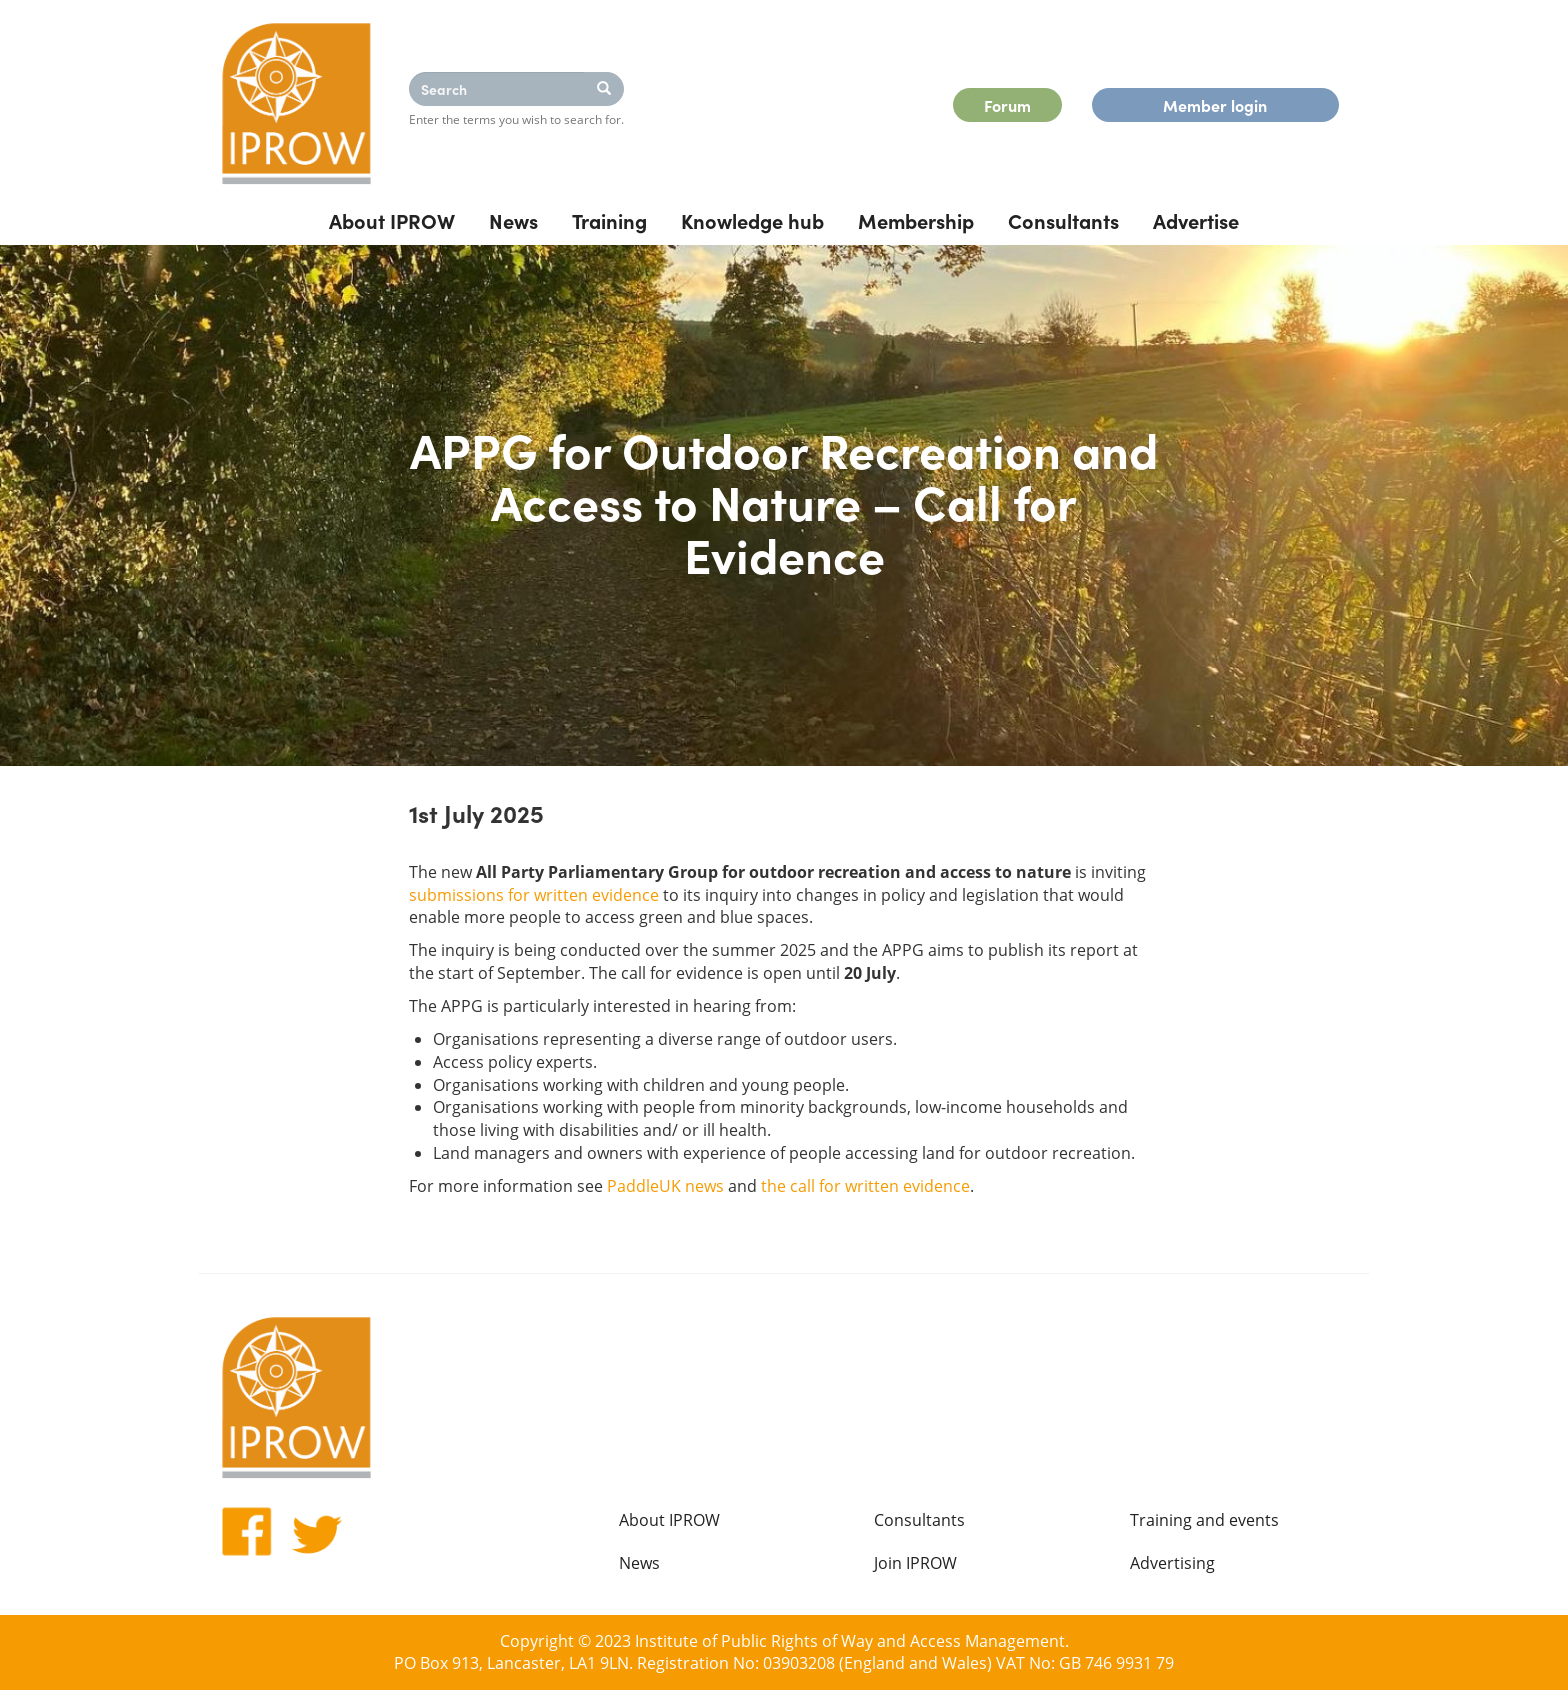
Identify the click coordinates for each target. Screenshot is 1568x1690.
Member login (1215, 105)
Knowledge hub (752, 220)
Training (609, 220)
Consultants (1063, 220)
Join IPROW (915, 1563)
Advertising (1172, 1563)
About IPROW (392, 220)
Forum (1007, 105)
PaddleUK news (665, 1186)
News (513, 220)
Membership (916, 220)
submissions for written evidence (534, 895)
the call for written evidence (865, 1186)
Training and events (1204, 1520)
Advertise (1196, 220)
